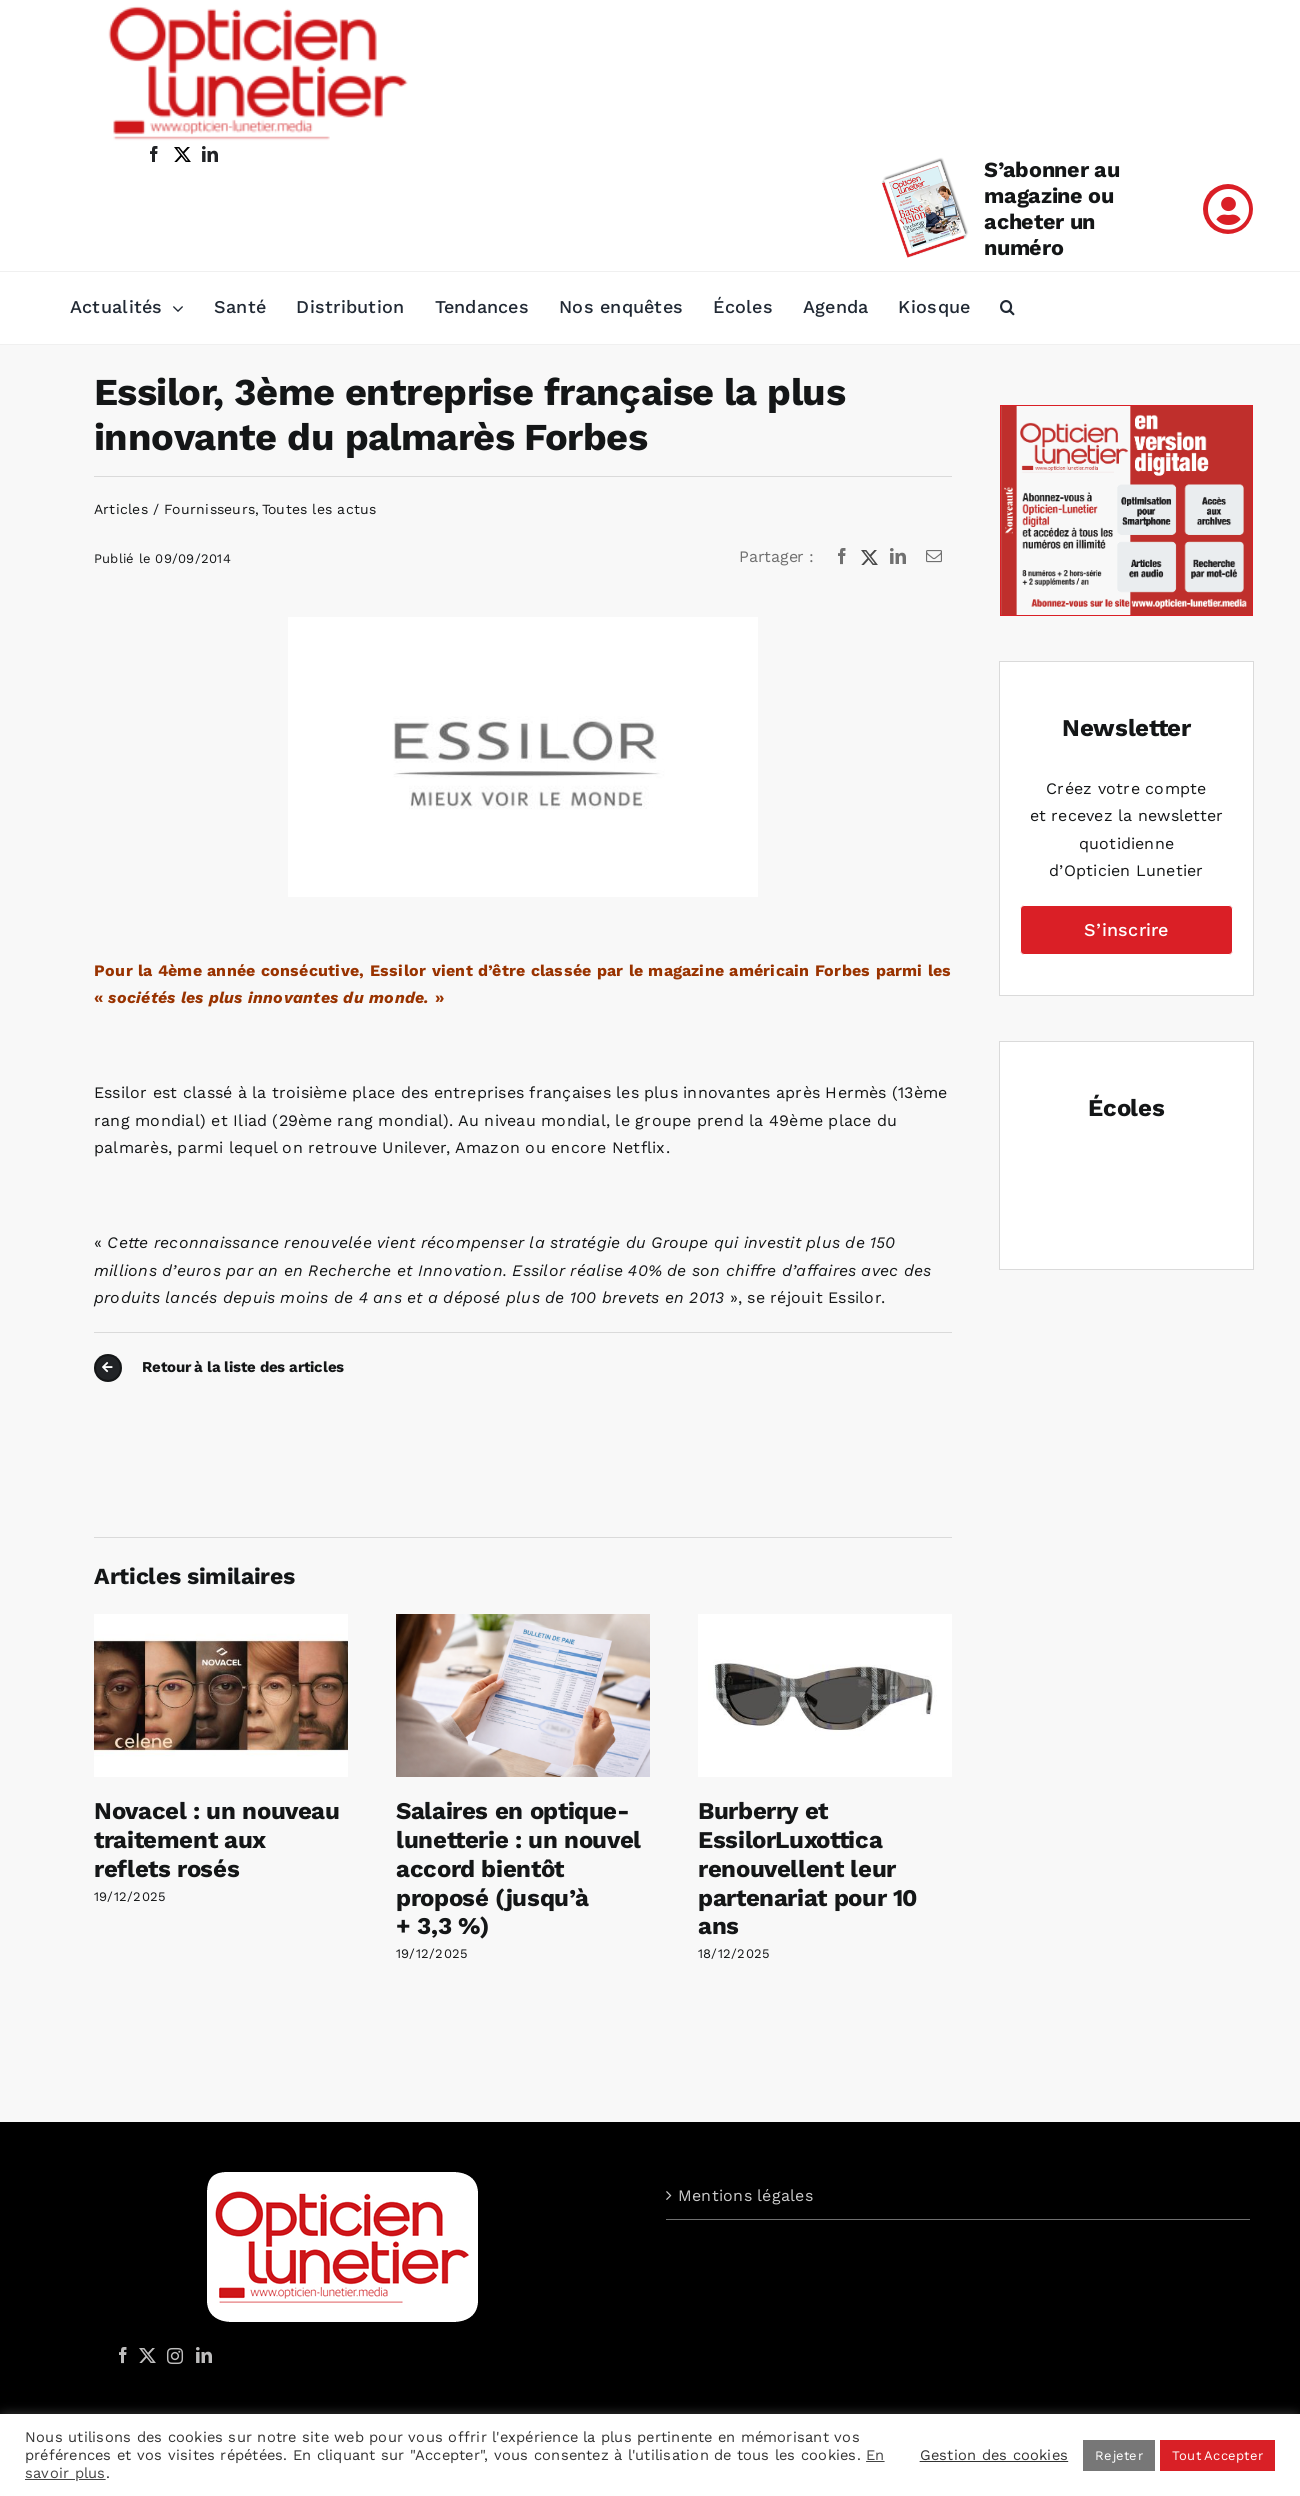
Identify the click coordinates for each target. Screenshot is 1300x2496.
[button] (1007, 308)
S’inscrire (1126, 929)
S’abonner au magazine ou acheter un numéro (1051, 208)
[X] (870, 557)
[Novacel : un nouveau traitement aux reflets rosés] (221, 1623)
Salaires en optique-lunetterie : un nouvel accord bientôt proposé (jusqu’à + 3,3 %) (518, 1868)
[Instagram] (172, 2355)
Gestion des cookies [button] (994, 2455)
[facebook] (154, 154)
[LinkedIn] (898, 557)
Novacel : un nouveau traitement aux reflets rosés (217, 1840)
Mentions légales (745, 2195)
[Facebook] (842, 557)
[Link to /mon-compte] (1228, 209)
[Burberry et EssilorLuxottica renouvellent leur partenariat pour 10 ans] (825, 1623)
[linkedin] (210, 154)
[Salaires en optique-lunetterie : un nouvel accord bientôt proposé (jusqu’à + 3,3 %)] (523, 1623)
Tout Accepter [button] (1217, 2455)
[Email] (934, 557)
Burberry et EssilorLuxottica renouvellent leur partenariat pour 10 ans (807, 1868)
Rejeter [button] (1119, 2455)
